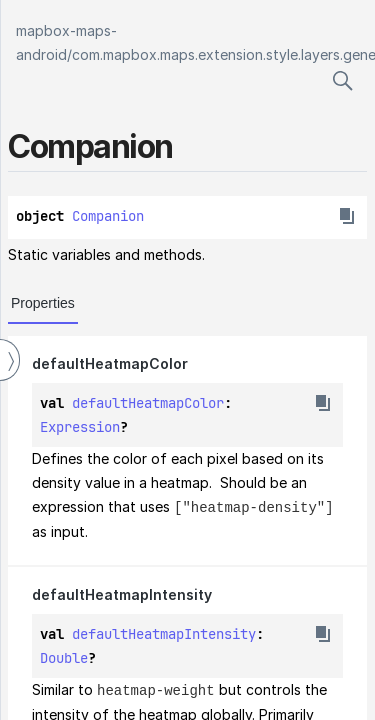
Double (64, 657)
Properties (43, 303)
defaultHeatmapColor (110, 363)
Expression (80, 427)
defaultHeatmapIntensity (122, 593)
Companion (108, 216)
